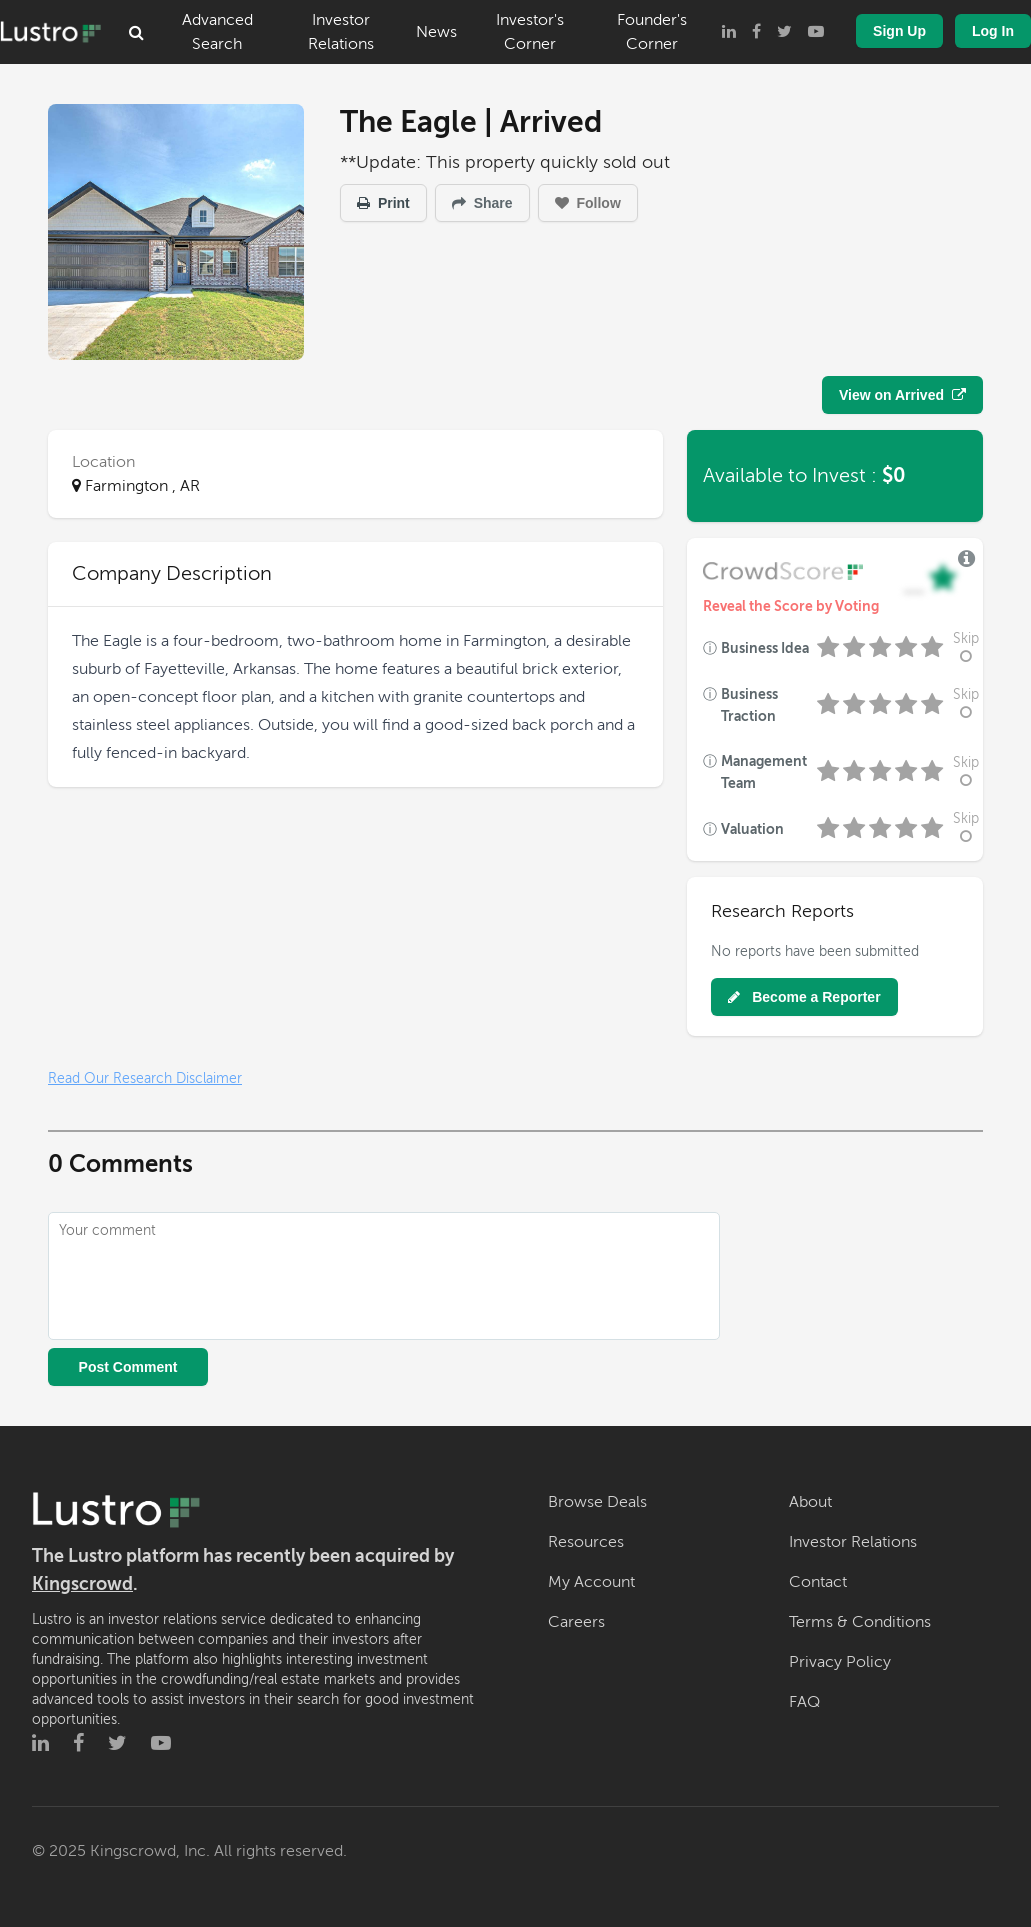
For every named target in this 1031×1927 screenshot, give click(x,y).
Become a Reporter (804, 997)
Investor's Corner (530, 32)
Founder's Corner (652, 32)
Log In (993, 31)
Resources (586, 1542)
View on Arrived (902, 395)
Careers (576, 1622)
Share (482, 203)
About (810, 1502)
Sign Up (899, 31)
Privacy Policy (840, 1662)
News (436, 32)
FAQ (804, 1702)
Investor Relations (341, 32)
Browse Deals (597, 1502)
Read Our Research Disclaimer (145, 1078)
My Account (591, 1582)
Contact (818, 1582)
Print (383, 203)
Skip (966, 647)
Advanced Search (217, 32)
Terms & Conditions (860, 1622)
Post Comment (128, 1367)
